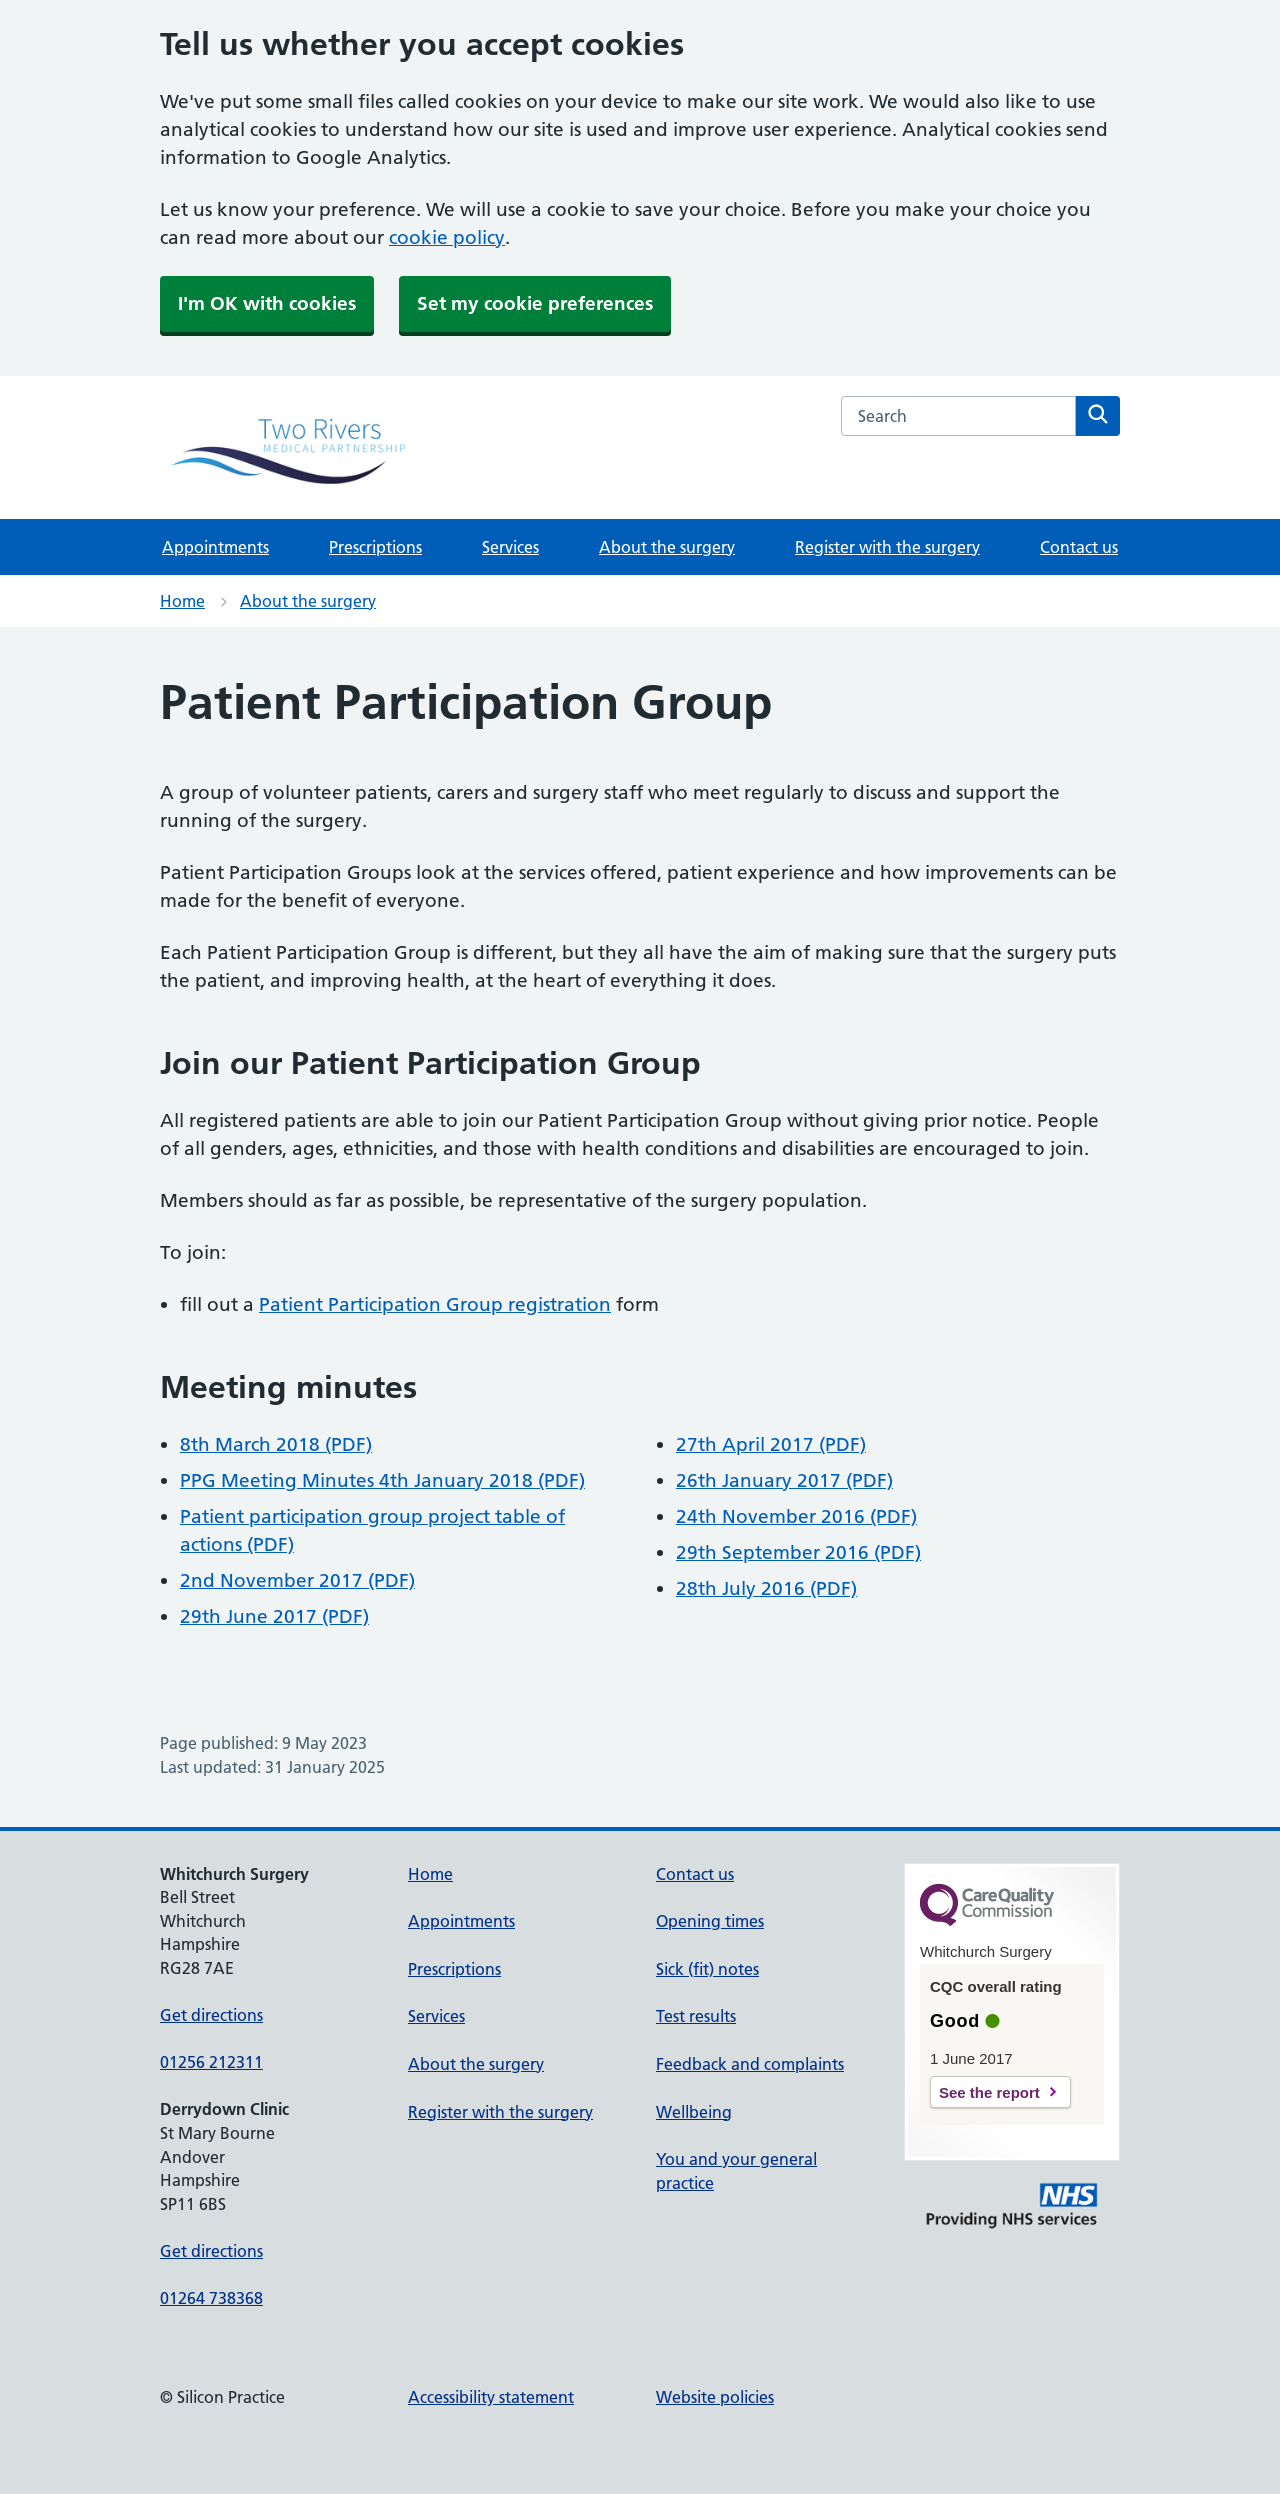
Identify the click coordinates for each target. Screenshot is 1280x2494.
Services (510, 547)
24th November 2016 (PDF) (796, 1516)
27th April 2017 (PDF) (771, 1444)
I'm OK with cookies (267, 303)
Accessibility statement (491, 2397)
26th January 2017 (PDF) (784, 1480)
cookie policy (447, 237)
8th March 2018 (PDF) (276, 1444)
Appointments (215, 547)
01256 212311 (211, 2062)
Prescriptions (375, 547)
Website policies (715, 2397)
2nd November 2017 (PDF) (297, 1580)
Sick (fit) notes (707, 1969)
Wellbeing (694, 2112)
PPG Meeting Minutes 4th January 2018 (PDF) (382, 1480)
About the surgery (667, 547)
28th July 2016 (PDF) (766, 1588)
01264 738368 (211, 2298)
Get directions (211, 2015)
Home (182, 601)
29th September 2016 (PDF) (798, 1552)
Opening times (710, 1921)
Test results (696, 2016)
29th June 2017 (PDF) (274, 1616)
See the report (989, 2092)
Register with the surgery (887, 547)
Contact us (1079, 547)
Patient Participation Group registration (435, 1304)
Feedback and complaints (750, 2064)
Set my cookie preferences (535, 303)
